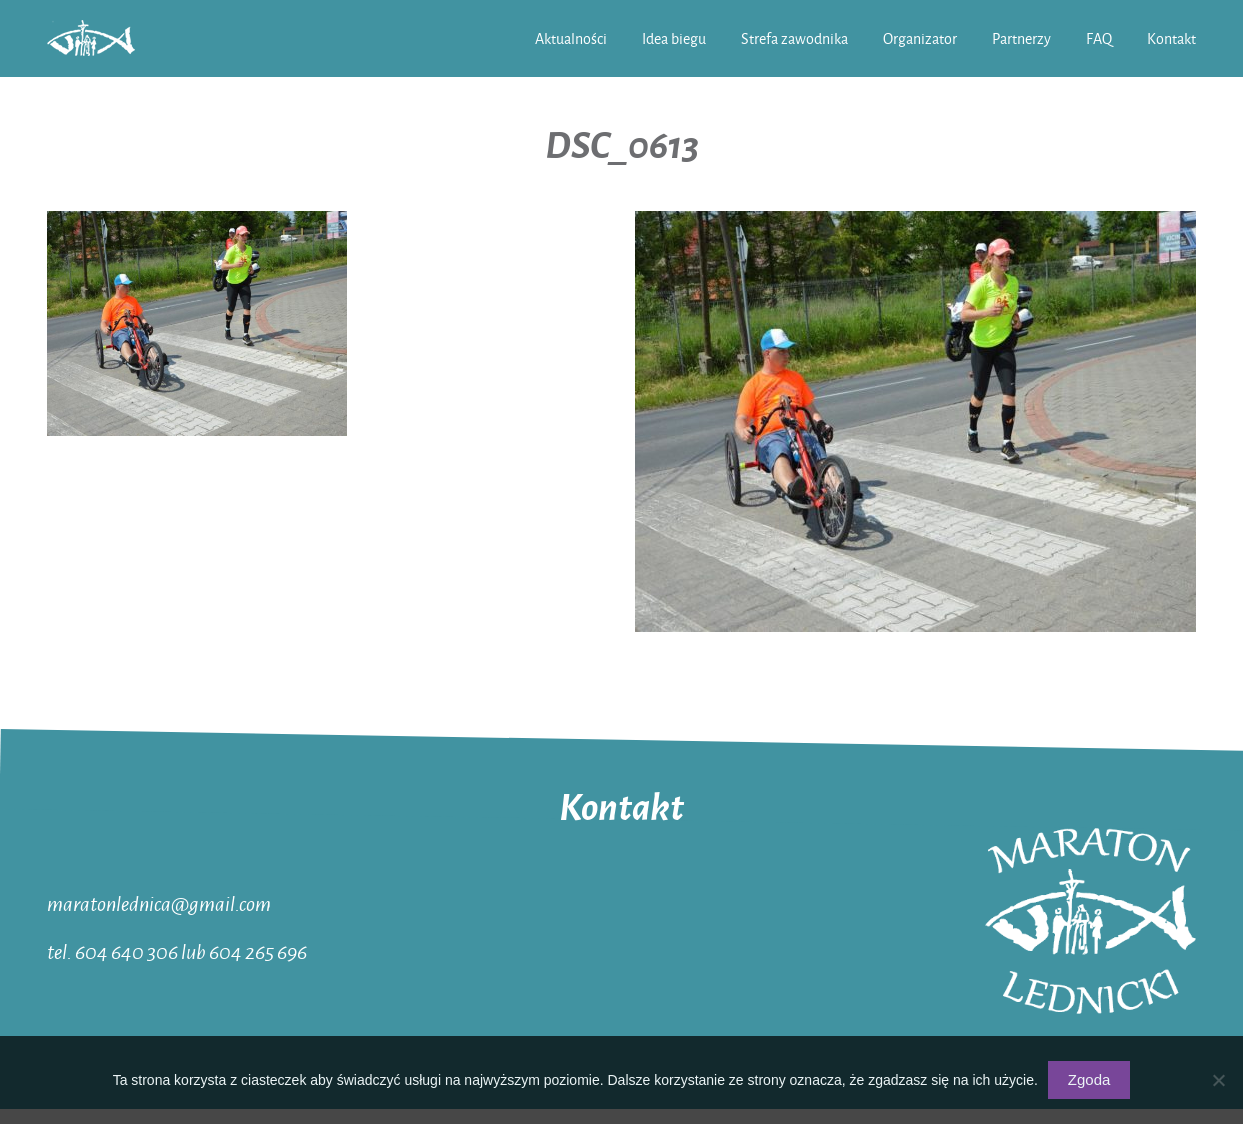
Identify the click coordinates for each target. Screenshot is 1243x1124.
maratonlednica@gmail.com (159, 903)
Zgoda (1089, 1079)
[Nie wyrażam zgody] (1218, 1080)
